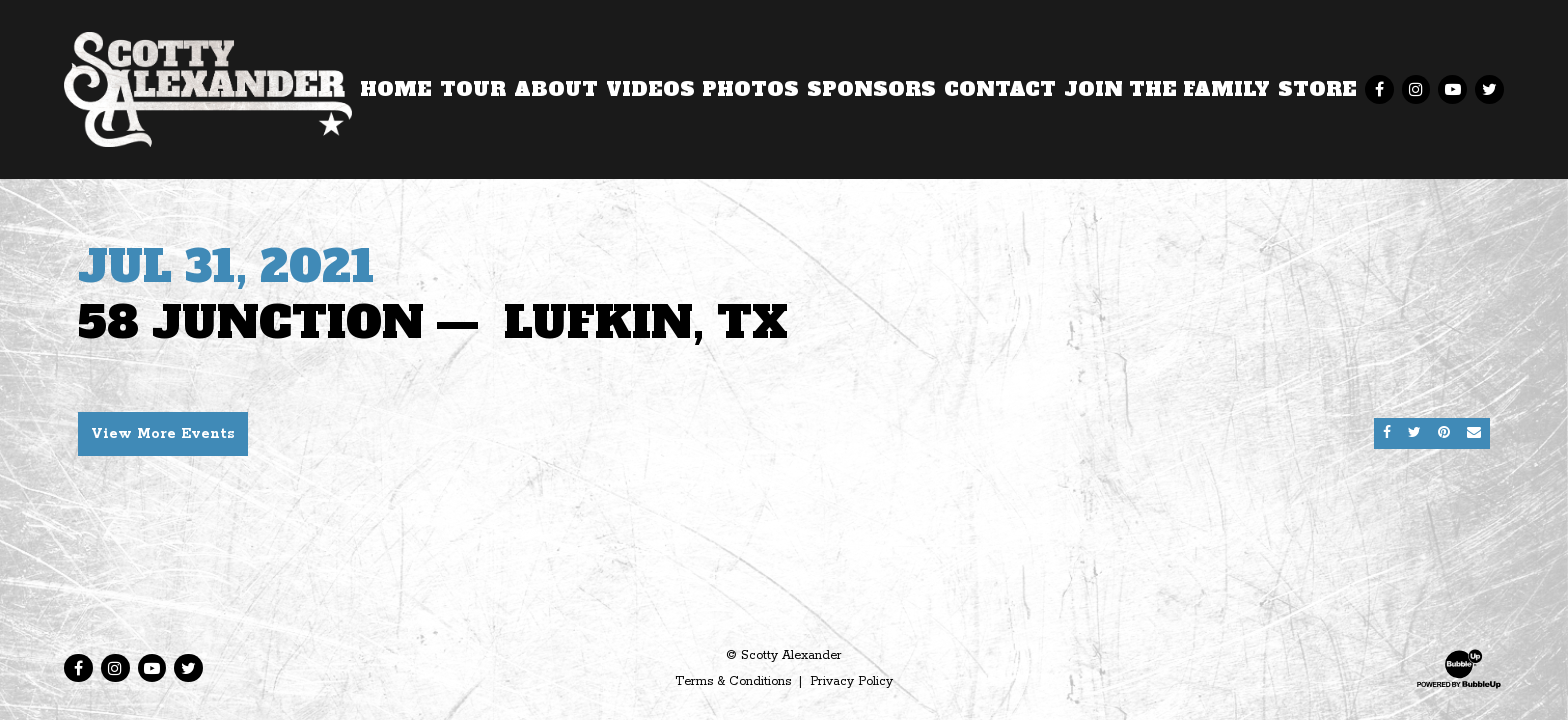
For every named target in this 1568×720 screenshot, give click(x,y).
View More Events (163, 434)
